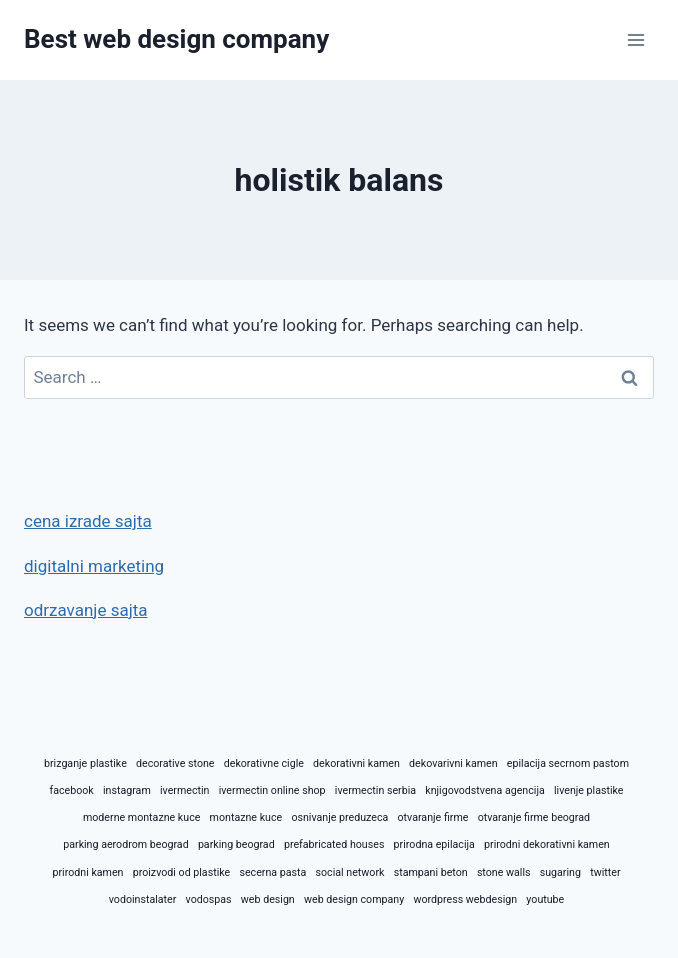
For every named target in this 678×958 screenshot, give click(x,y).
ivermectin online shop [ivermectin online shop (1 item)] (272, 790)
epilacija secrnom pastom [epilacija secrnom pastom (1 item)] (568, 763)
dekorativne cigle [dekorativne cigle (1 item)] (264, 763)
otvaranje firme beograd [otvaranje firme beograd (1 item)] (534, 817)
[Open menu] (635, 39)
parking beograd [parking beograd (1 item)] (236, 844)
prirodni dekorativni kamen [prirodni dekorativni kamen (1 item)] (547, 844)
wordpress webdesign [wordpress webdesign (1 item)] (465, 899)
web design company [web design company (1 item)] (354, 899)
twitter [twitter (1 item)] (605, 872)
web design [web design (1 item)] (268, 899)
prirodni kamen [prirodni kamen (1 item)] (88, 872)
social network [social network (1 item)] (350, 872)
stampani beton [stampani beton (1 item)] (431, 872)
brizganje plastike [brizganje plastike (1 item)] (85, 763)
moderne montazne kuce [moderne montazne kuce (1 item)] (141, 817)
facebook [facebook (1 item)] (71, 790)
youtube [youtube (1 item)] (545, 899)
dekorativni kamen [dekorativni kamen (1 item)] (356, 763)
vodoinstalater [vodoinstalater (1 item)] (143, 899)
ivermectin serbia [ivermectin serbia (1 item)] (375, 790)
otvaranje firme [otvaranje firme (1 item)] (433, 817)
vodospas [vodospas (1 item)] (209, 899)
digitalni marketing (94, 566)
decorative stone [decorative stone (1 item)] (175, 763)
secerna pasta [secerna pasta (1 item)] (272, 872)
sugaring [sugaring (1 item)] (560, 872)
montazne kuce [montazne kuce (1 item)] (246, 817)
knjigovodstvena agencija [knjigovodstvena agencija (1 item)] (484, 790)
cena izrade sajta (88, 521)
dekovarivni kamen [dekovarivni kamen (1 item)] (453, 763)
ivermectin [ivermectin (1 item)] (184, 790)
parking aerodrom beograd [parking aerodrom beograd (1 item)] (125, 844)
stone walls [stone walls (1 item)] (504, 872)
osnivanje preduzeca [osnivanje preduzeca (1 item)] (339, 817)
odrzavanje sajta (86, 610)
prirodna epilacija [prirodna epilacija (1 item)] (434, 844)
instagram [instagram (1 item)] (127, 790)
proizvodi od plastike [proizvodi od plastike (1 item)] (181, 872)
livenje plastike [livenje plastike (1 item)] (589, 790)
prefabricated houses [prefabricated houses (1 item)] (334, 844)
